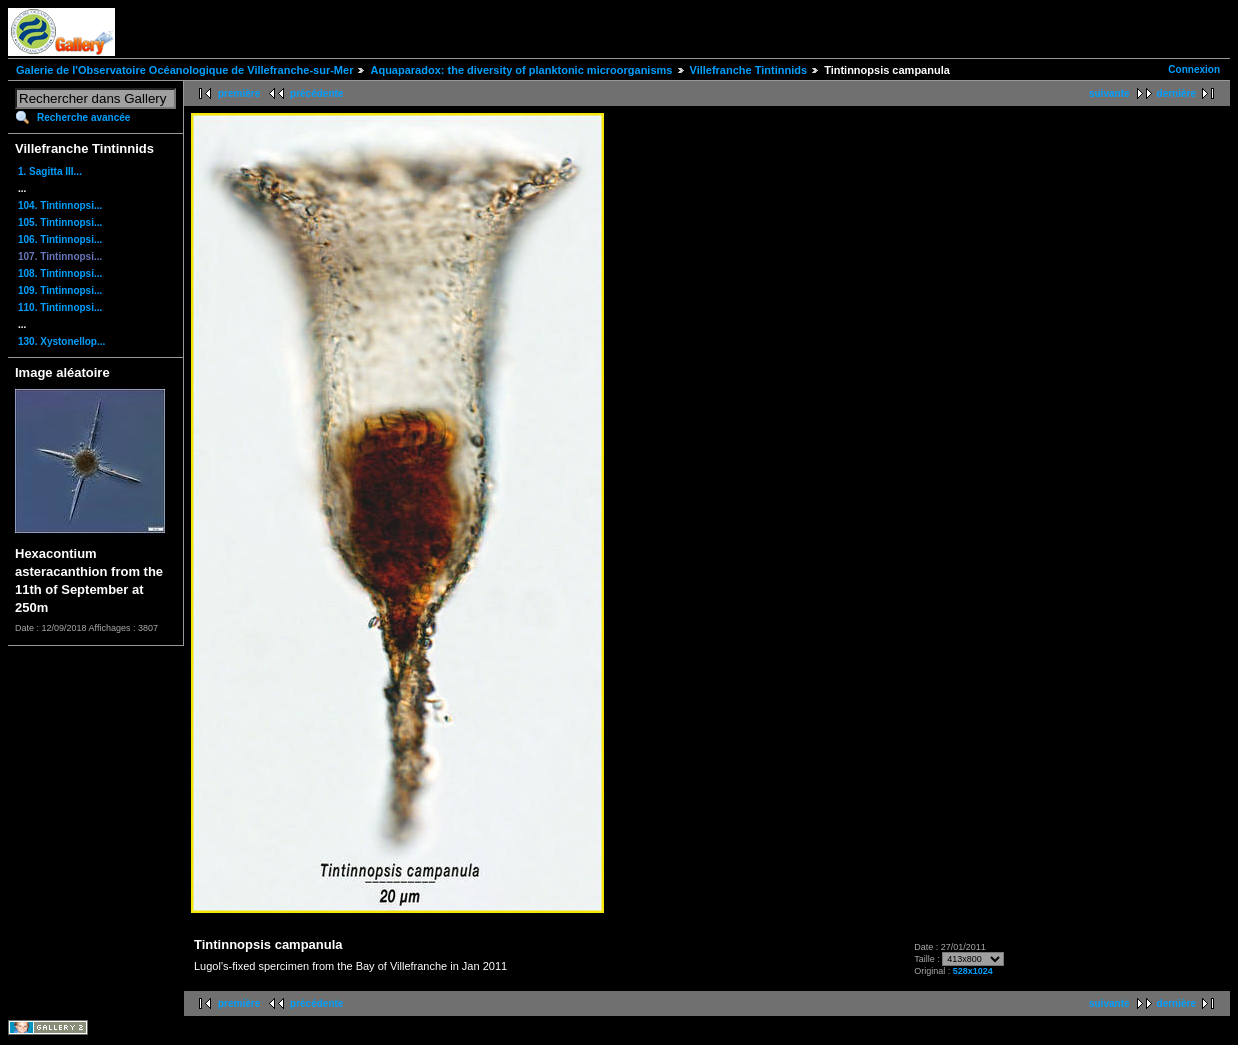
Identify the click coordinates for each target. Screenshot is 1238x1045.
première (239, 93)
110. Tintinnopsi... (60, 307)
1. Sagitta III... (50, 171)
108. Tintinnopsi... (60, 273)
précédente (316, 93)
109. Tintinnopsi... (60, 290)
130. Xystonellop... (61, 341)
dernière (1176, 93)
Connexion (1194, 69)
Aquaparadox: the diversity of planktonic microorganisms (521, 70)
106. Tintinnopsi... (60, 239)
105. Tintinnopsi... (60, 222)
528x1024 (973, 971)
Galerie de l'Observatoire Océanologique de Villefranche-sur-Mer (184, 70)
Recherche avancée (83, 117)
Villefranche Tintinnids (749, 70)
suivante (1109, 93)
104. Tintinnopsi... (60, 205)
